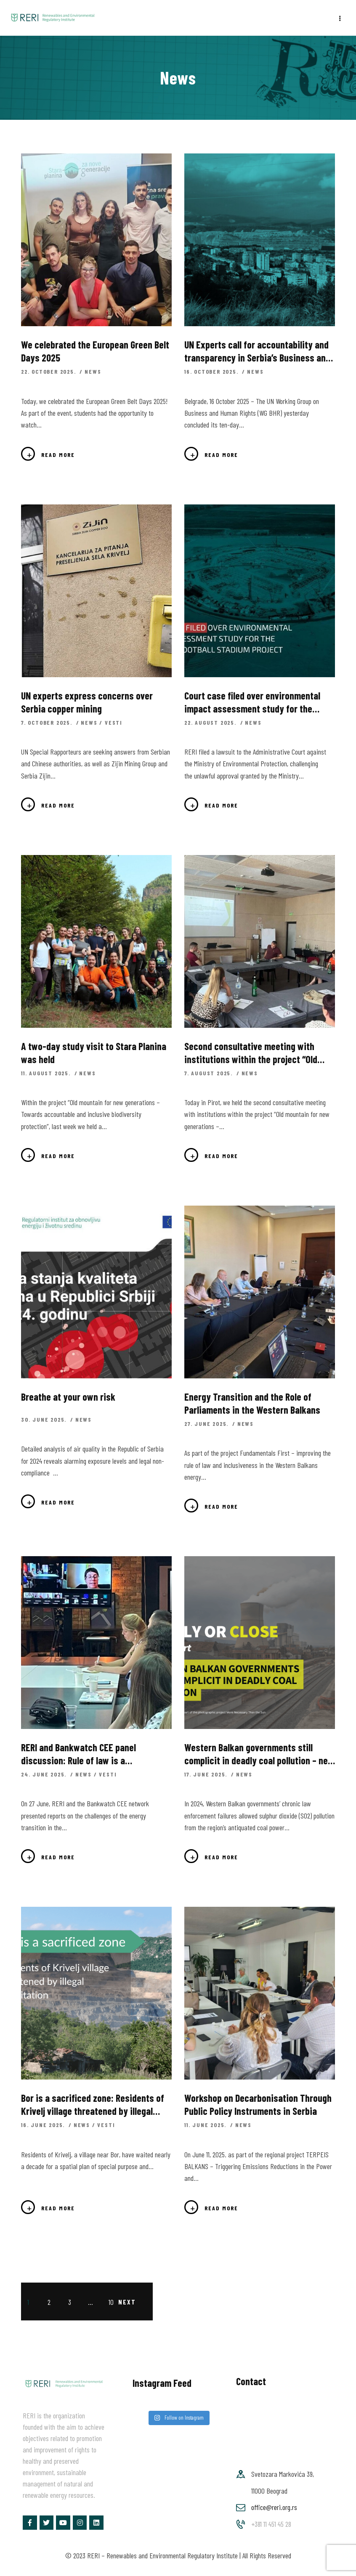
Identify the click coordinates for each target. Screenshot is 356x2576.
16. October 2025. (212, 371)
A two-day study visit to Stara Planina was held (93, 1052)
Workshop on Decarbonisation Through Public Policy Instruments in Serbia (258, 2104)
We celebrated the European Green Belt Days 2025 (95, 351)
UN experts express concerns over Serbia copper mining (87, 702)
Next (126, 2302)
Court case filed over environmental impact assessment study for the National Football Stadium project (252, 702)
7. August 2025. (209, 1073)
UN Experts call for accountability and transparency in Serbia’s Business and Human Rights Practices (257, 351)
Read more (58, 454)
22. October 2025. (49, 371)
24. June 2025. (45, 1774)
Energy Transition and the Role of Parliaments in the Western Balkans (252, 1403)
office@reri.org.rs (274, 2507)
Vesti (113, 722)
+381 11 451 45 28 (271, 2523)
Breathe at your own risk (68, 1397)
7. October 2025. (47, 722)
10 (113, 2300)
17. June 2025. (206, 1774)
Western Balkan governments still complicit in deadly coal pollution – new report (259, 1754)
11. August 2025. (47, 1073)
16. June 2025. (44, 2124)
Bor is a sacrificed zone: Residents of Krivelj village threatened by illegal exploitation (92, 2104)
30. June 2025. (45, 1419)
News (93, 371)
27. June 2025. (207, 1423)
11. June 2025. (206, 2124)
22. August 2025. (211, 722)
